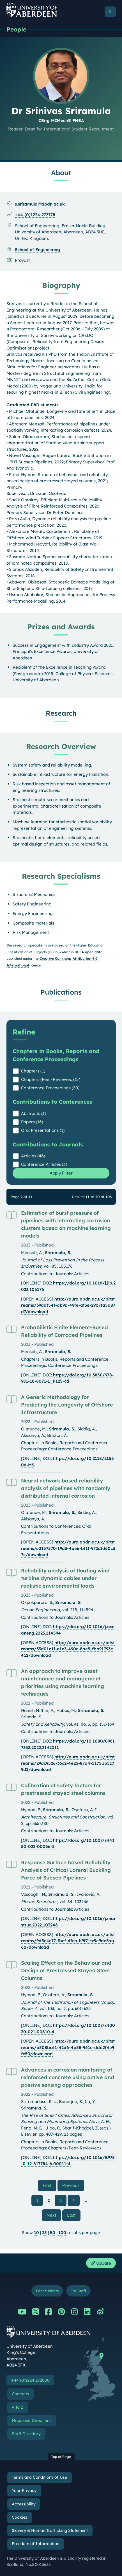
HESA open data (89, 952)
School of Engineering (37, 249)
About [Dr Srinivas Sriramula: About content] (61, 172)
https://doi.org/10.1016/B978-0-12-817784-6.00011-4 (68, 2161)
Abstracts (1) (33, 1113)
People (16, 29)
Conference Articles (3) (44, 1164)
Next (54, 2215)
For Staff (78, 2290)
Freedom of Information (35, 2543)
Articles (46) (33, 1156)
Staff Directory (26, 2433)
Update (101, 2263)
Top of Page (61, 2457)
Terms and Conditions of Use (39, 2477)
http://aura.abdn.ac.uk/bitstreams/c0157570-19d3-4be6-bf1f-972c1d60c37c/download (68, 1548)
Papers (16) (32, 1121)
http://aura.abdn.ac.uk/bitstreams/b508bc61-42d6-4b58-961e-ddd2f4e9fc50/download (68, 2047)
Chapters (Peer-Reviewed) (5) (50, 1079)
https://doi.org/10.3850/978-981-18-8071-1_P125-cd (67, 1378)
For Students (47, 2290)
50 (52, 2232)
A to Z (17, 2407)
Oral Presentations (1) (43, 1130)
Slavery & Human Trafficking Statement (50, 2530)
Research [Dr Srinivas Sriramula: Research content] (61, 713)
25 (44, 2232)
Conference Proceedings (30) (50, 1087)
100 (62, 2232)
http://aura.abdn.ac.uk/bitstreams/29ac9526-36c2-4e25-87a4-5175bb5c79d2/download (68, 1763)
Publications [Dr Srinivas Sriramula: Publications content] (61, 992)
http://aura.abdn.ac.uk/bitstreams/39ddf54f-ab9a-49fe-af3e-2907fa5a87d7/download (68, 1305)
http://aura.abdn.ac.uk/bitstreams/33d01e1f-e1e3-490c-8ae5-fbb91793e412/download (68, 1649)
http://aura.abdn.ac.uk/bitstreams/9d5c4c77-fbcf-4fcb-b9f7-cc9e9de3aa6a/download (68, 1941)
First (49, 2185)
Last (73, 2215)
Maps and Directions (31, 2420)
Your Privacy (24, 2490)
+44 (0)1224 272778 (35, 214)
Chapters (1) (33, 1071)
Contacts (20, 2393)
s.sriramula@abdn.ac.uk (40, 204)
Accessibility (24, 2504)
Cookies (19, 2517)
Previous (73, 2185)
